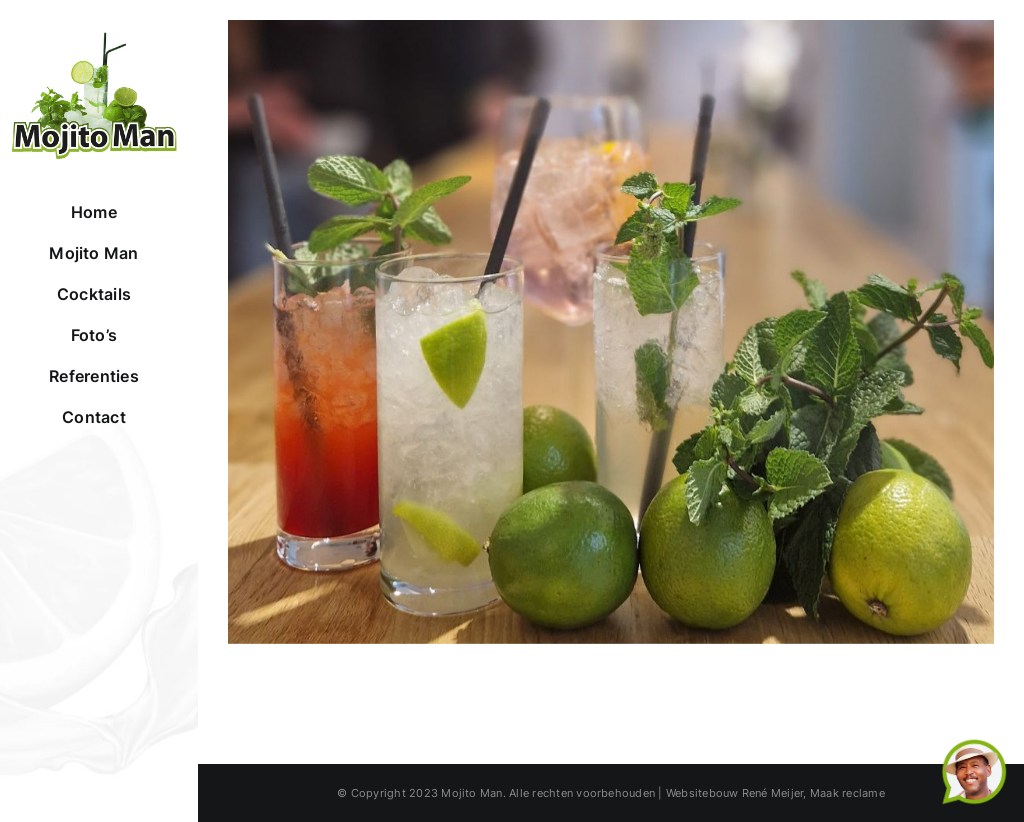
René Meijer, (774, 793)
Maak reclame (847, 793)
